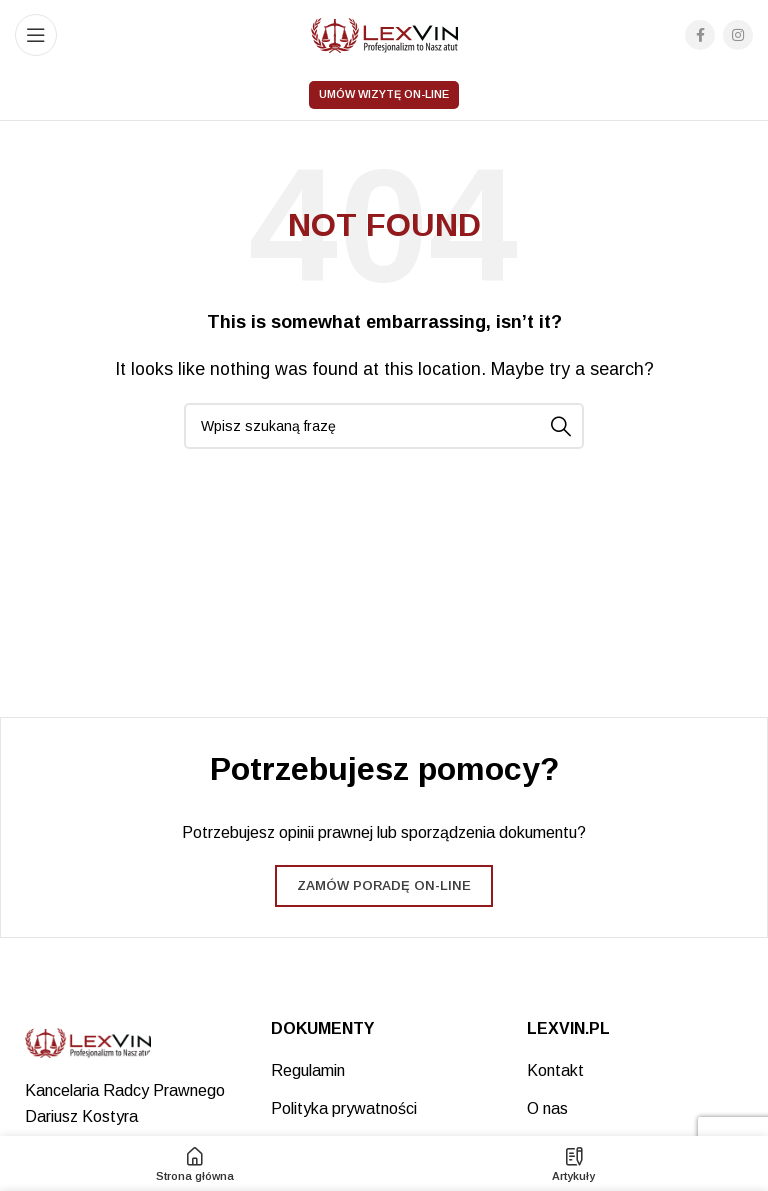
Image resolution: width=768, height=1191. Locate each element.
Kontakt (555, 1070)
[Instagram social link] (738, 35)
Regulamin (308, 1070)
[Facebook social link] (700, 35)
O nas (547, 1108)
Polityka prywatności (344, 1108)
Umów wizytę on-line (384, 94)
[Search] (384, 426)
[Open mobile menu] (36, 35)
